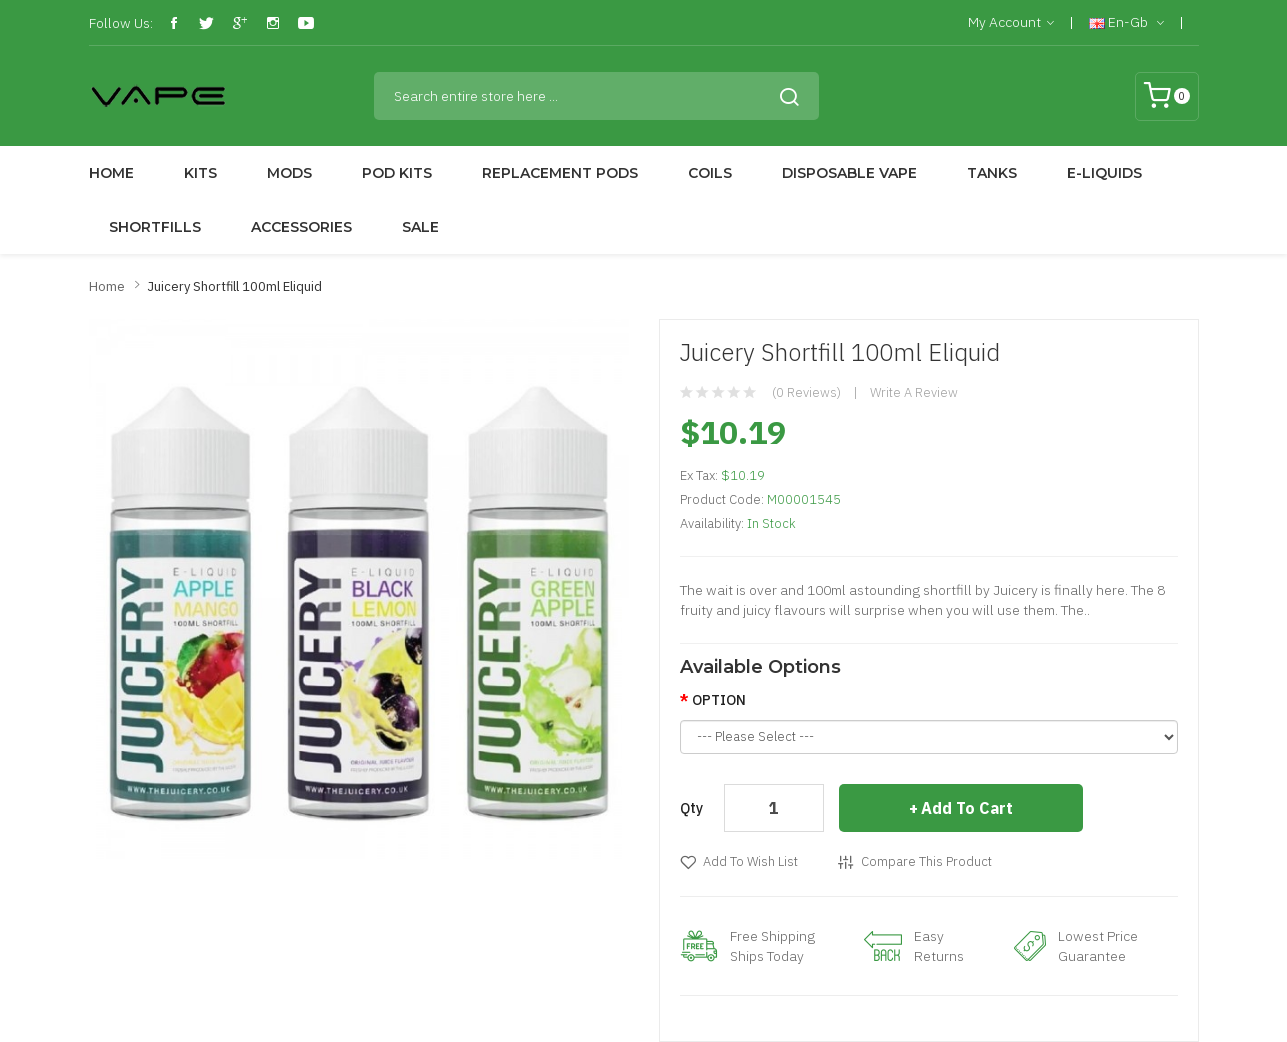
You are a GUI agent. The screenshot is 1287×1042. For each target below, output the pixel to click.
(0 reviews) (806, 392)
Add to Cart (967, 808)
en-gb (1126, 23)
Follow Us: (121, 23)
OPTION (719, 700)
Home (107, 286)
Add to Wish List (750, 861)
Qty (691, 808)
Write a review (914, 392)
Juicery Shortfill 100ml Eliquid (234, 286)
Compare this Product (926, 861)
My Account (1011, 23)
